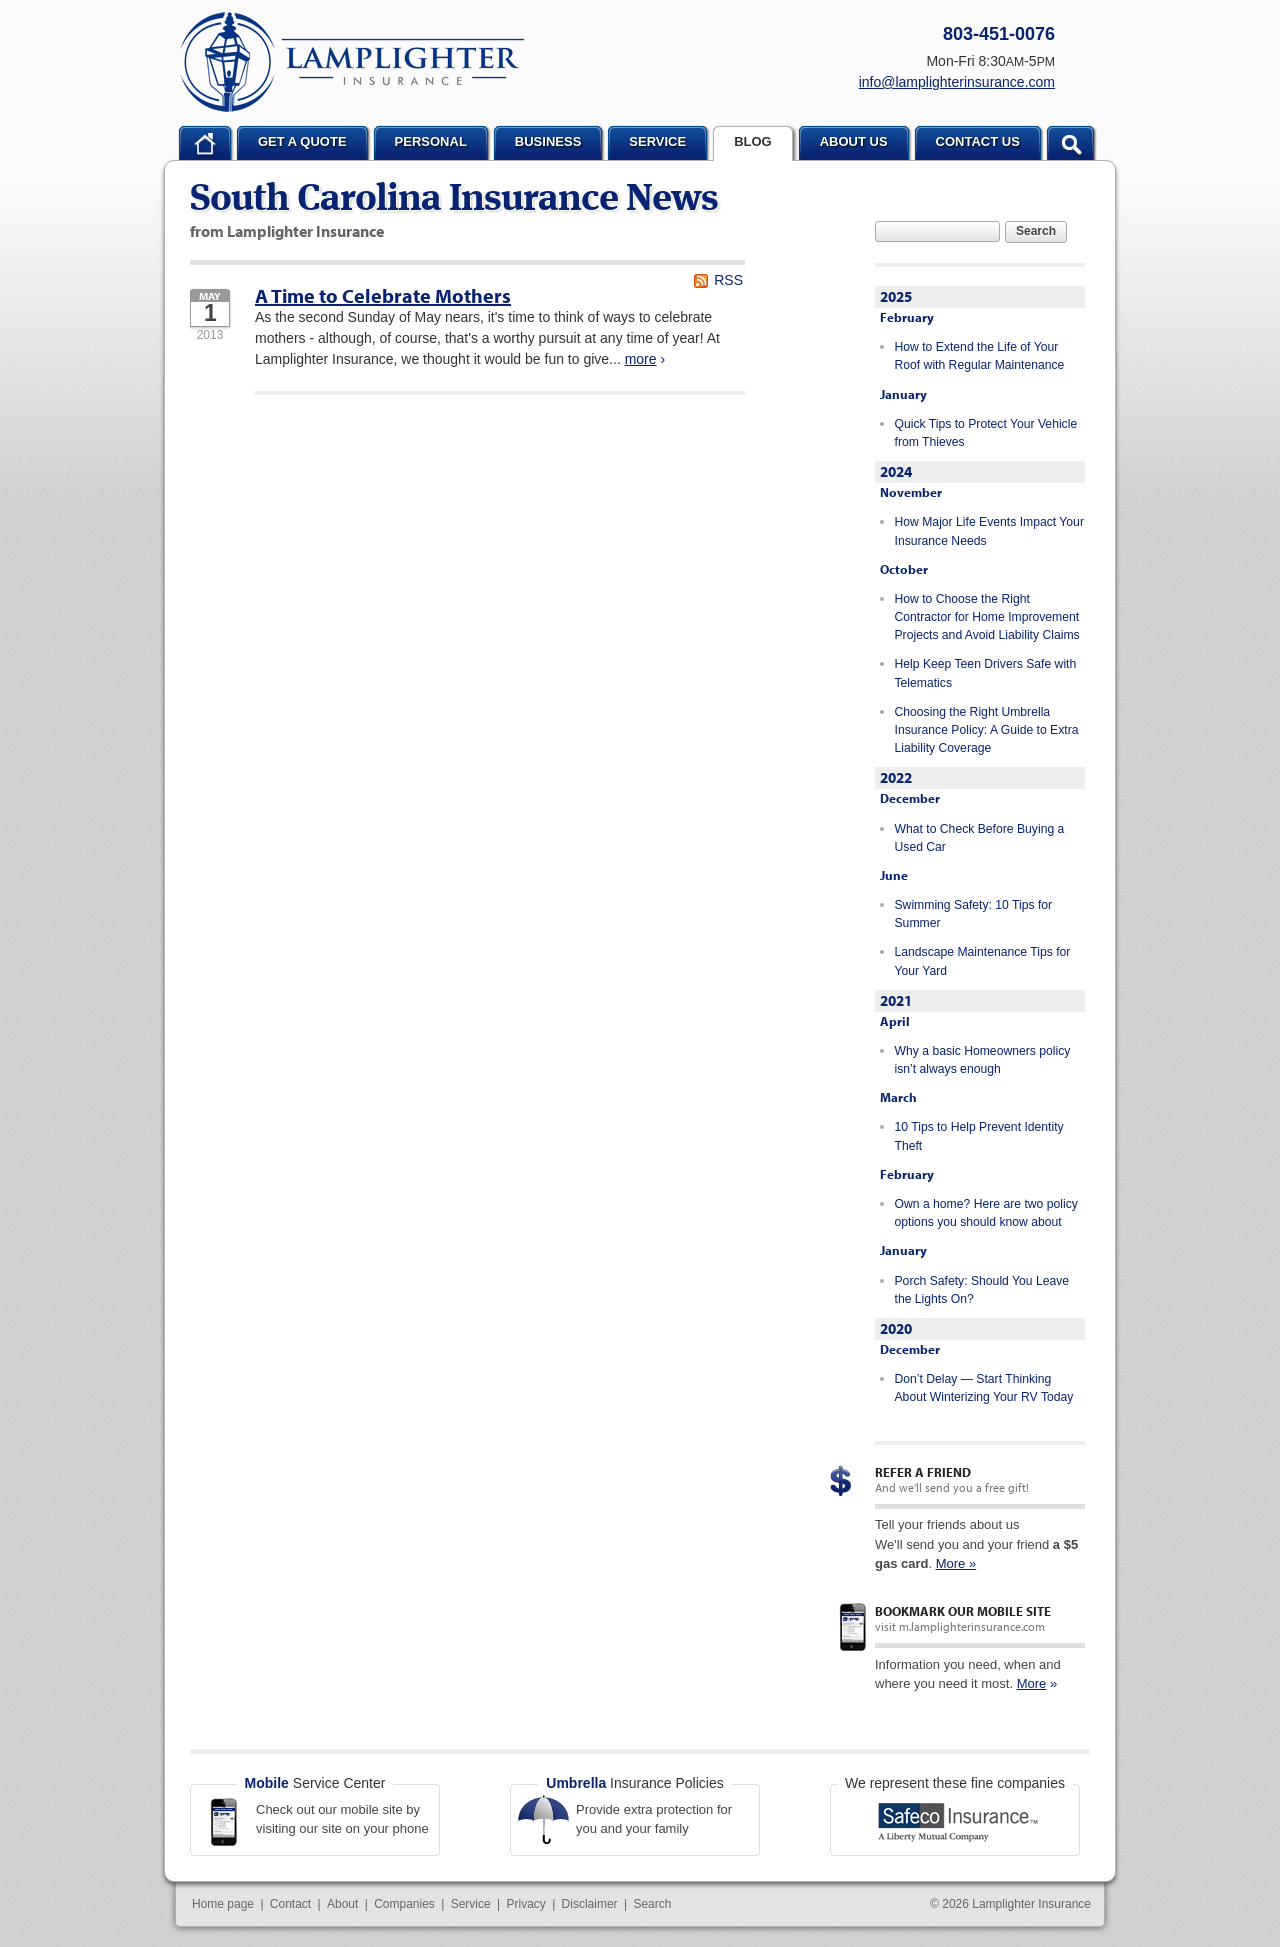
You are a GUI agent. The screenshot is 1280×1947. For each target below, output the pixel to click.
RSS (728, 280)
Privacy (525, 1904)
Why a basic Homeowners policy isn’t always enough (983, 1060)
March (898, 1097)
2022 (896, 777)
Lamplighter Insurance (352, 62)
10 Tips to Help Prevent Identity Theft (979, 1136)
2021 (896, 1000)
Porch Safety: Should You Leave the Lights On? (982, 1290)
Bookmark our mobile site (963, 1611)
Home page (223, 1904)
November (911, 492)
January (903, 394)
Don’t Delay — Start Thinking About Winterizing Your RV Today (984, 1388)
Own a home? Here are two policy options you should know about (986, 1213)
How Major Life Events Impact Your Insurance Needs (989, 531)
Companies (404, 1904)
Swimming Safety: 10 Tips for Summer (974, 914)
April (895, 1021)
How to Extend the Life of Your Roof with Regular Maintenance (980, 356)
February (907, 317)
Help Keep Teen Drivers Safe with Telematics (986, 673)
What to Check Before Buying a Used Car (980, 838)
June (894, 875)
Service (471, 1904)
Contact (290, 1904)
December (910, 798)
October (904, 569)
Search (1036, 231)
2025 (896, 296)
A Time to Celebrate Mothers (383, 295)
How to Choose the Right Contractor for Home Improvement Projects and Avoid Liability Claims (987, 617)
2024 (896, 471)
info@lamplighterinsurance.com (957, 82)
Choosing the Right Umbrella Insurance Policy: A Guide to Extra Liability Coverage (987, 730)
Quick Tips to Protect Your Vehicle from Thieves (986, 433)
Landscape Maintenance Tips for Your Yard (983, 961)
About (342, 1904)
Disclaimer (590, 1904)
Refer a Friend (923, 1472)
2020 (896, 1328)
